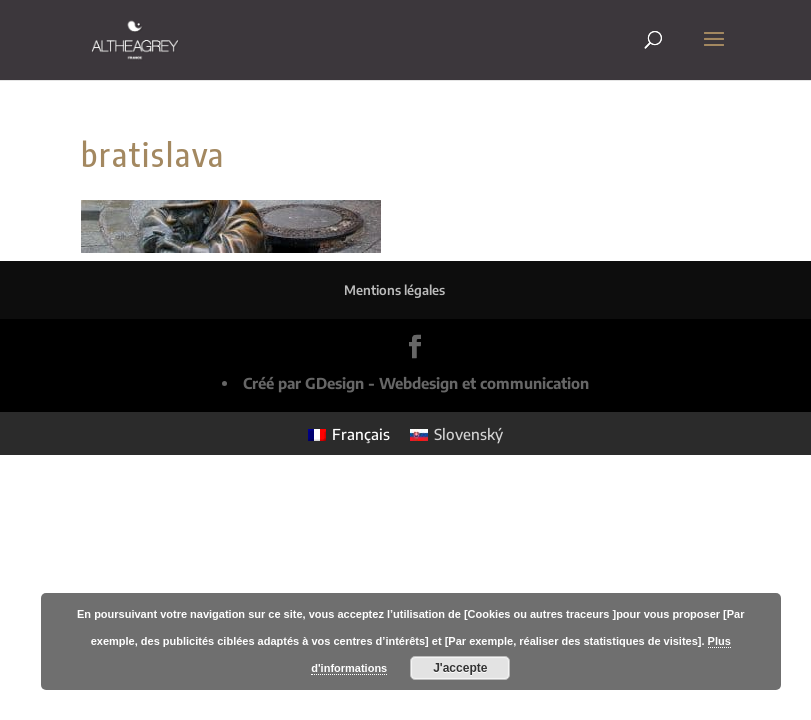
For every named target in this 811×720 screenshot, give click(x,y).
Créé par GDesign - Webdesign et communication (416, 383)
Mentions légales (394, 290)
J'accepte (460, 668)
